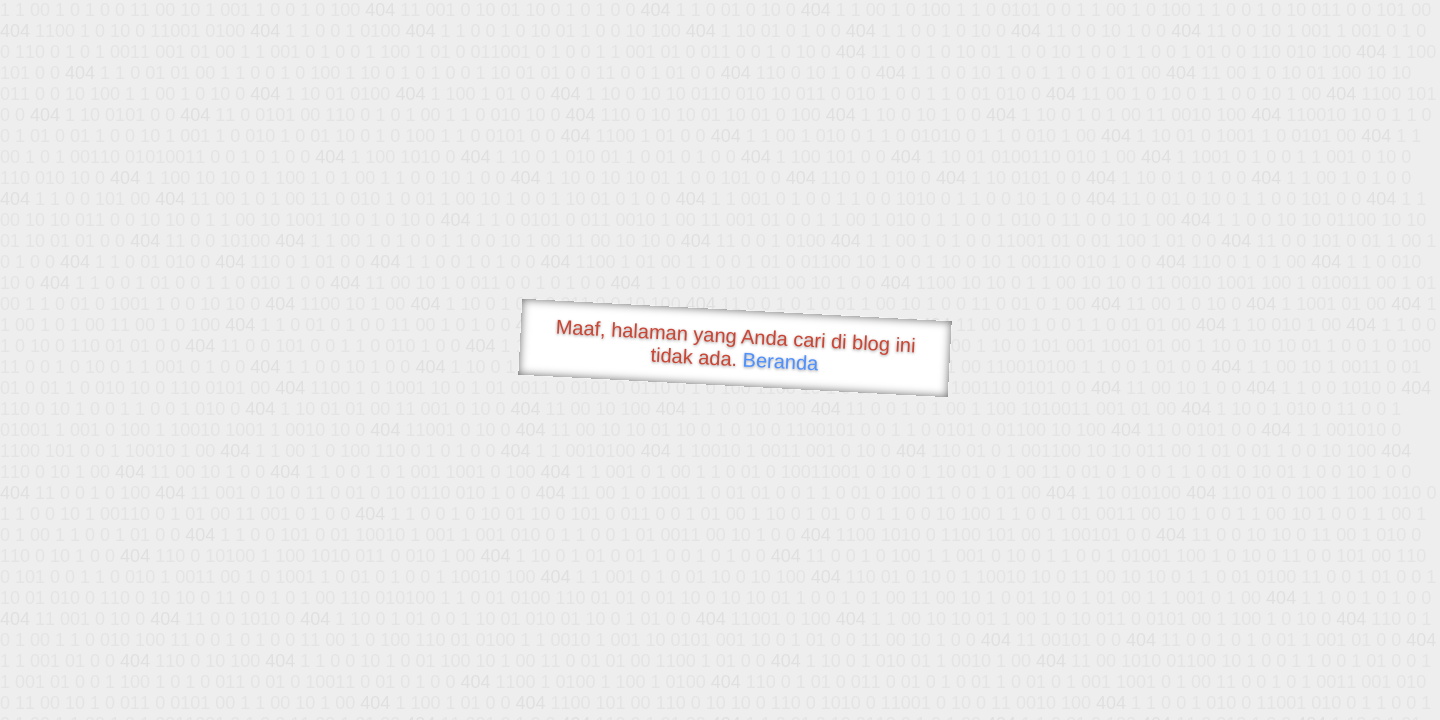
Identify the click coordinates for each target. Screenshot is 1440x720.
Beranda (780, 361)
